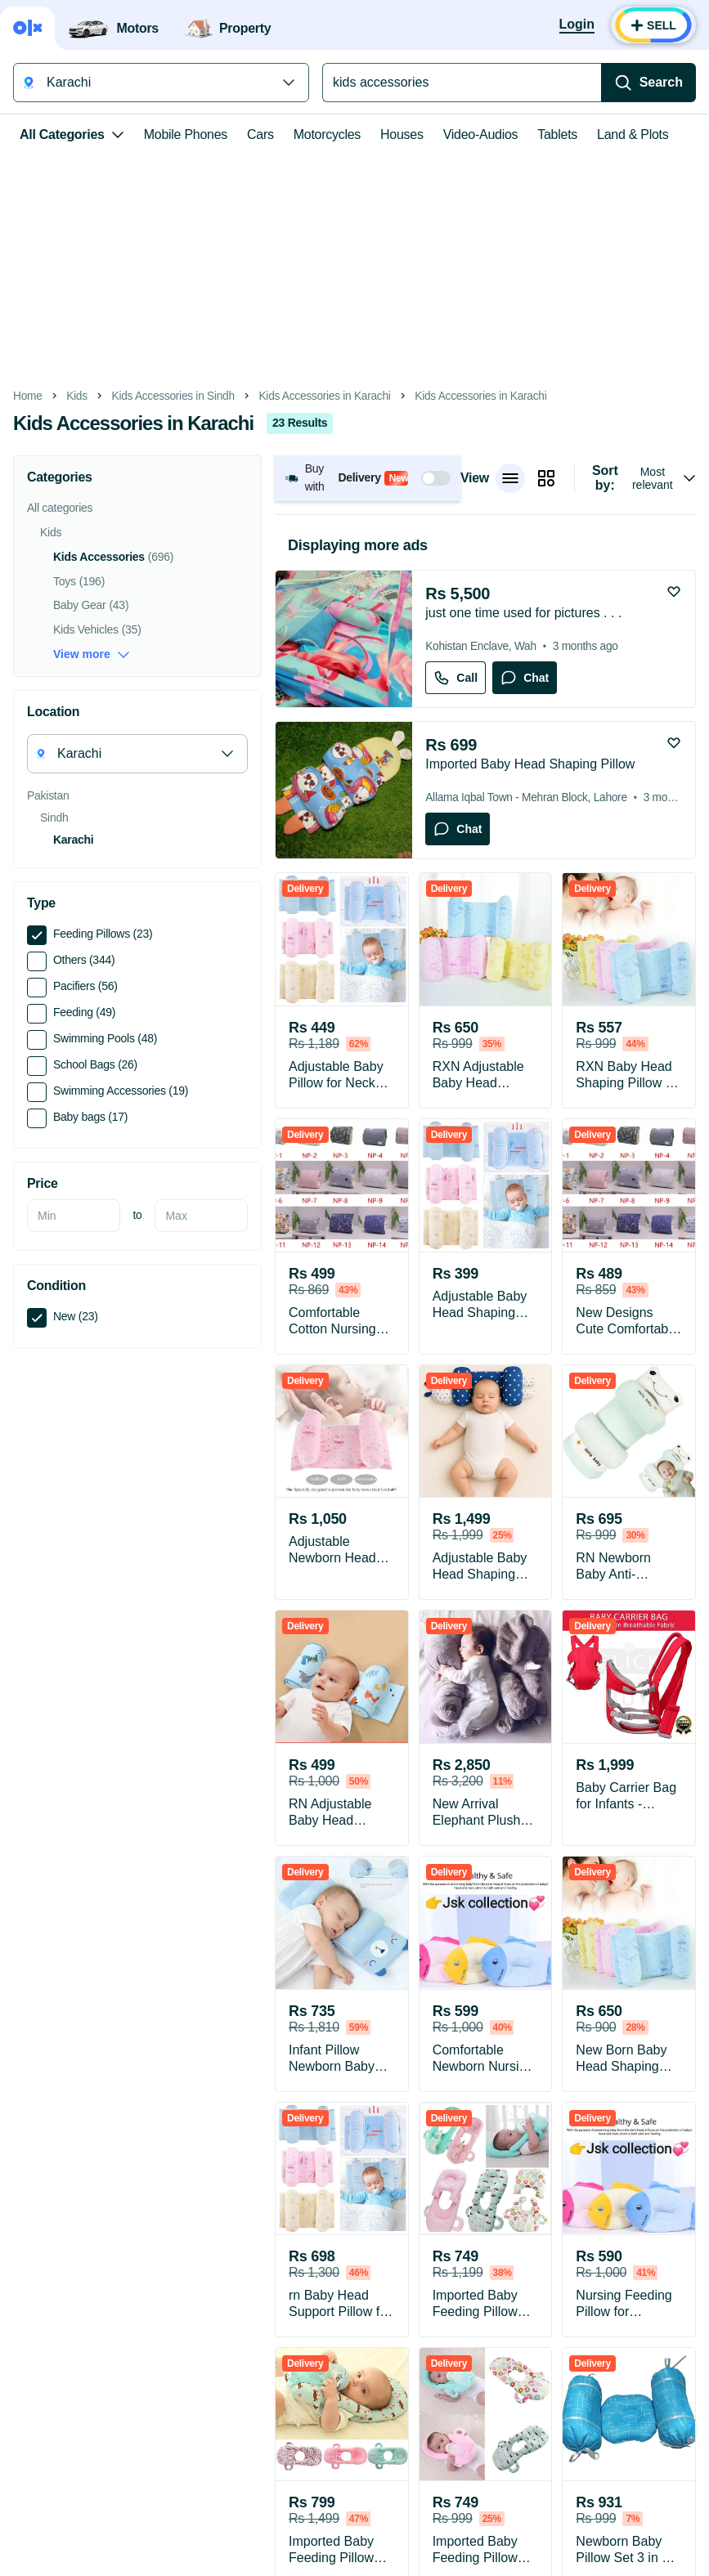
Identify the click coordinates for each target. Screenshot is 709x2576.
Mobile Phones (185, 134)
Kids (77, 396)
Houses (402, 134)
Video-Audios (480, 134)
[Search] (648, 82)
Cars (260, 134)
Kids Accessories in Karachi (324, 396)
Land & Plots (632, 134)
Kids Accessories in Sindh (173, 396)
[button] (367, 477)
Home (28, 396)
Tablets (557, 134)
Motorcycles (327, 134)
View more (91, 654)
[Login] (577, 25)
